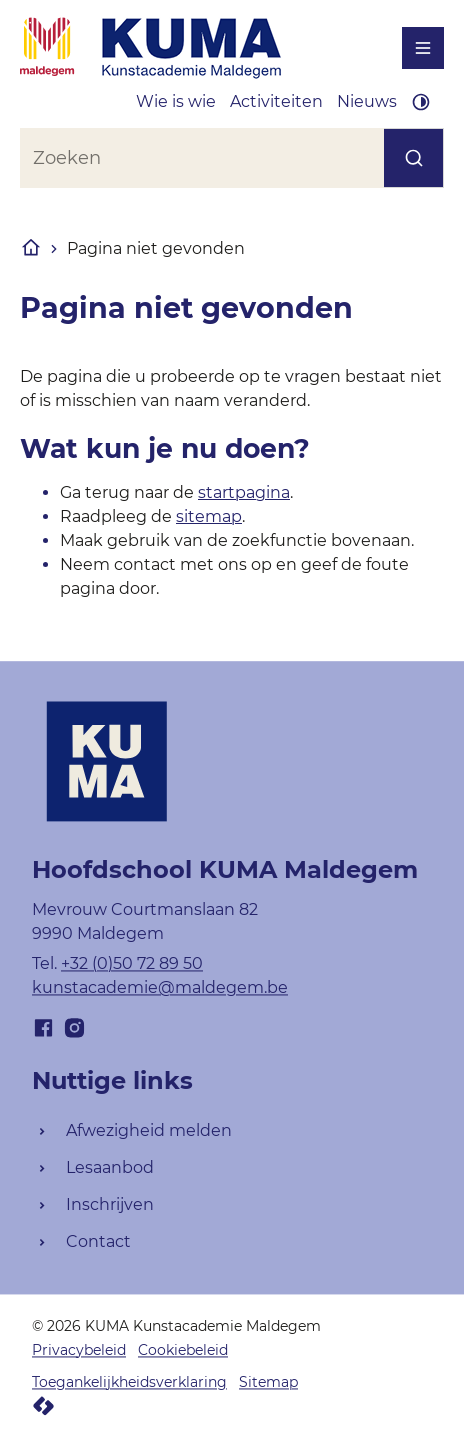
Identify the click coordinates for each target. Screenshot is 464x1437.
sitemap (209, 516)
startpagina (244, 492)
